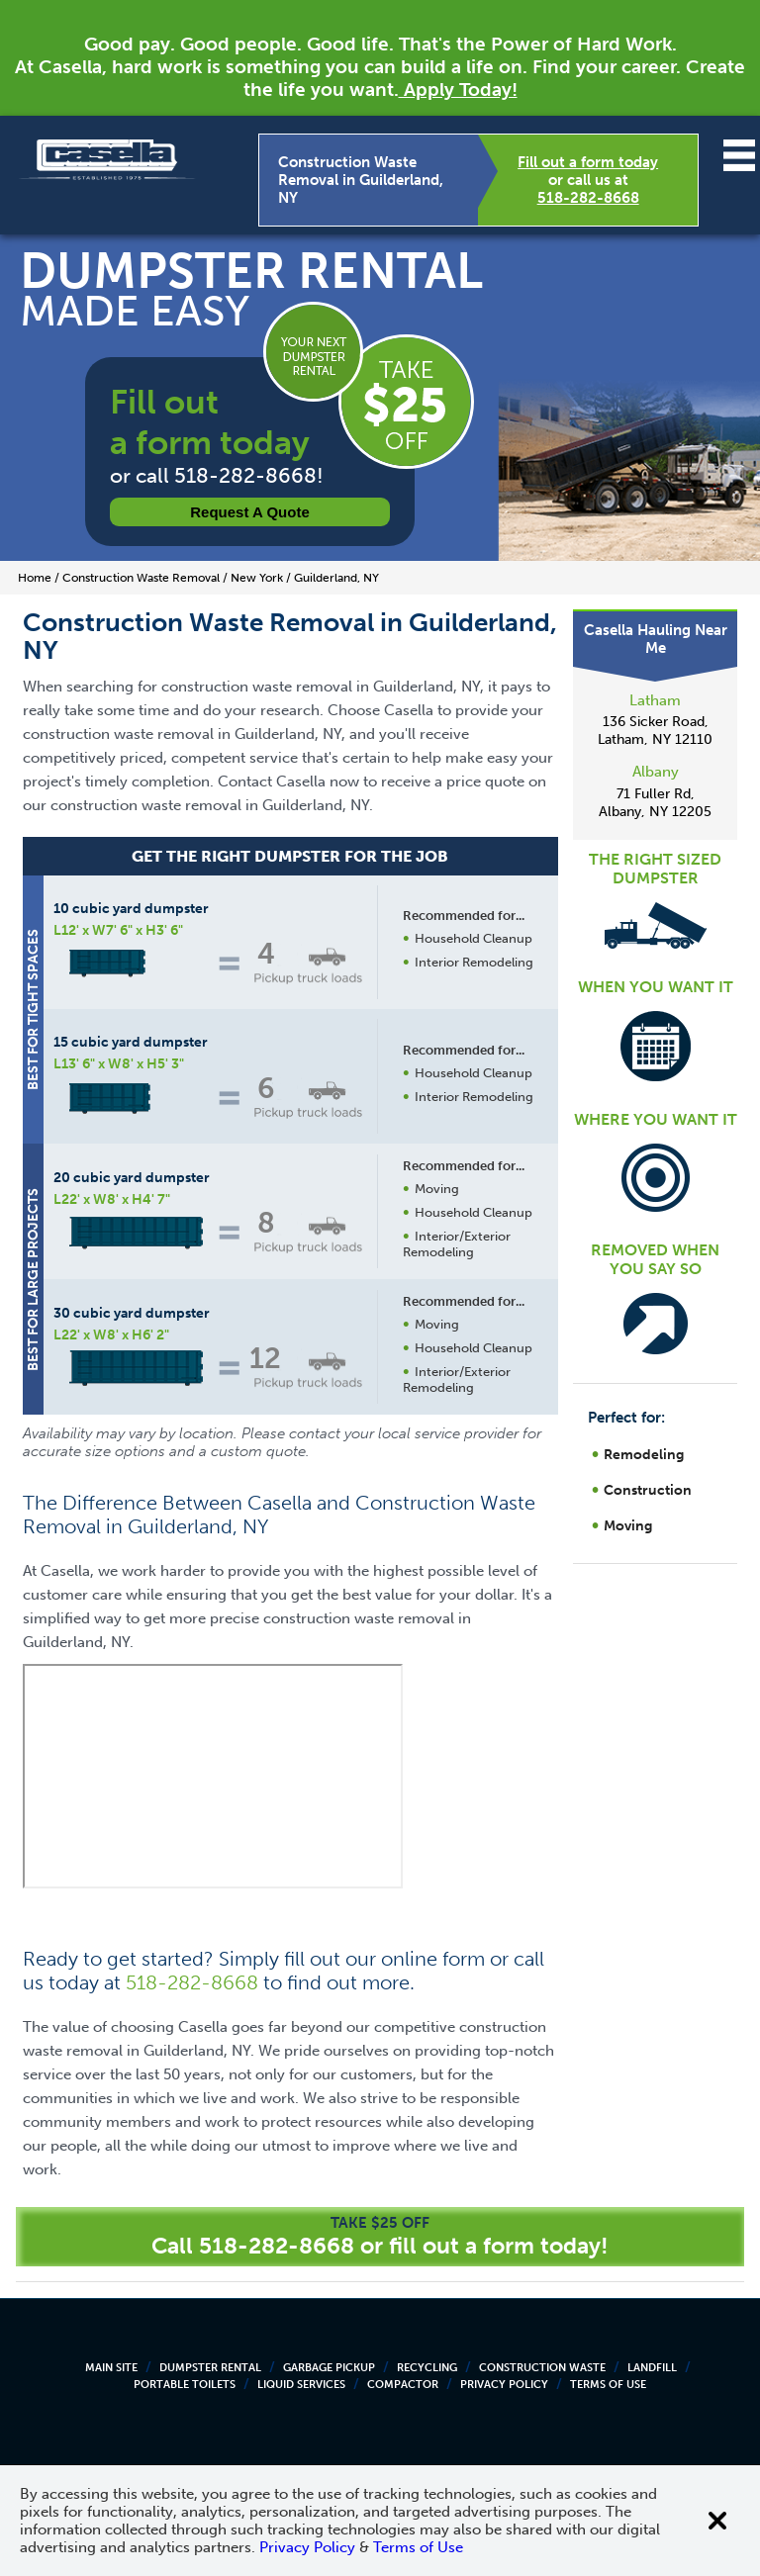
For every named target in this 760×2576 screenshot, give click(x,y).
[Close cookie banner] (717, 2521)
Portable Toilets (185, 2384)
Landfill (652, 2367)
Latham (655, 700)
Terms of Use (608, 2384)
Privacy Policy (504, 2384)
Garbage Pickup (329, 2367)
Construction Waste (542, 2367)
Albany (655, 772)
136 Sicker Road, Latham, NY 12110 (655, 730)
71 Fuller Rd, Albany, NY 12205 (655, 802)
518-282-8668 (588, 198)
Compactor (402, 2384)
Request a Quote (250, 512)
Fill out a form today (588, 162)
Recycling (427, 2367)
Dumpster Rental (210, 2367)
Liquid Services (301, 2384)
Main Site (111, 2367)
